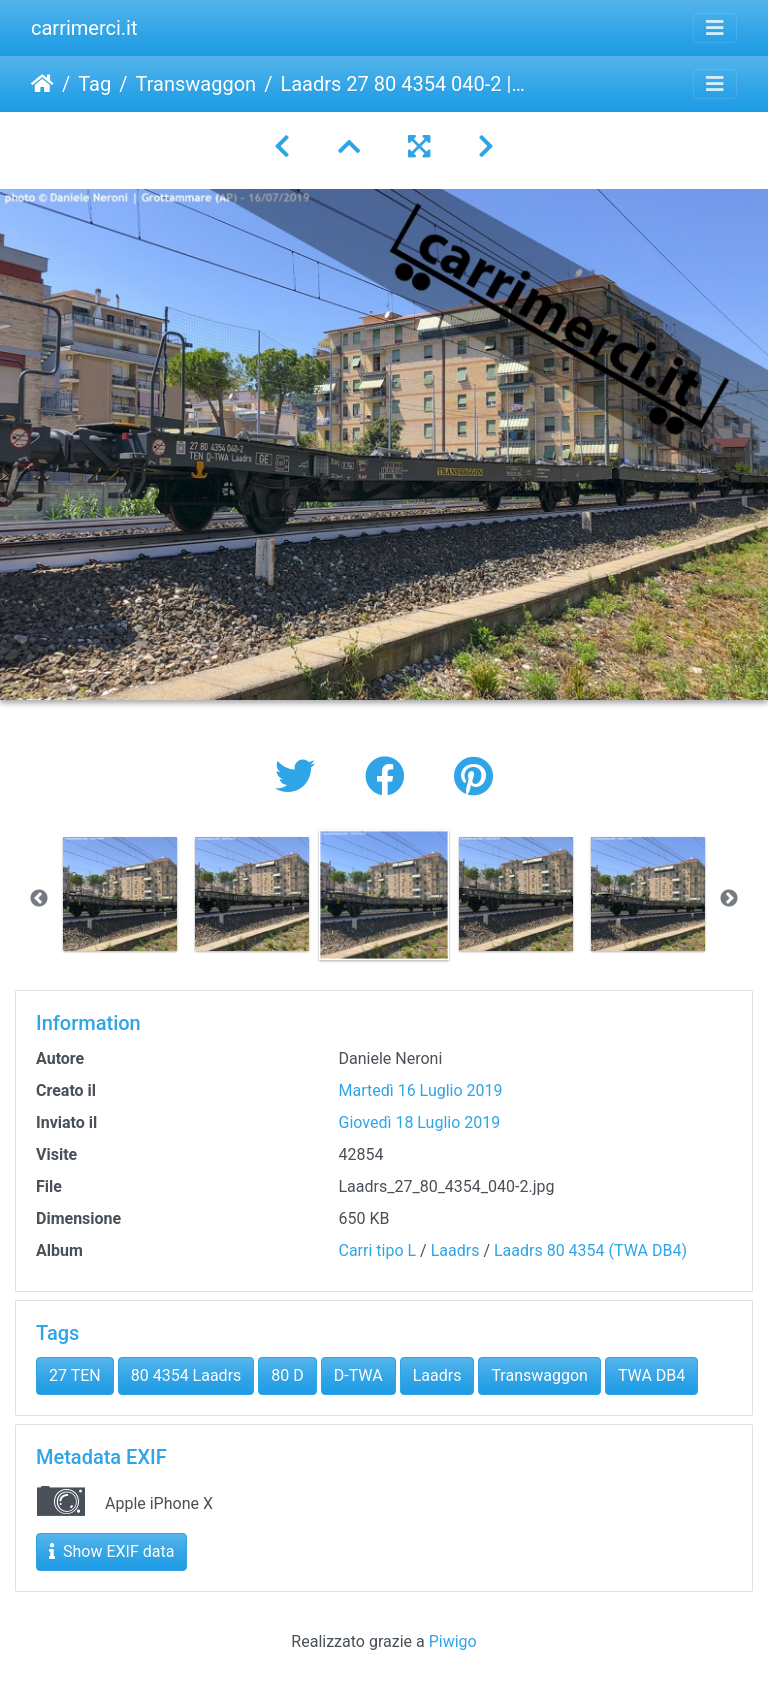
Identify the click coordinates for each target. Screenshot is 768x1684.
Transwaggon (195, 84)
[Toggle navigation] (715, 28)
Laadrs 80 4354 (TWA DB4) (590, 1250)
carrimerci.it (84, 28)
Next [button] (729, 899)
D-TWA (358, 1375)
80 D (287, 1375)
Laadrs (455, 1250)
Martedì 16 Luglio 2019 (421, 1090)
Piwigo (453, 1641)
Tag (94, 84)
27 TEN (75, 1375)
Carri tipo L (378, 1250)
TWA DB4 (651, 1375)
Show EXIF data (111, 1551)
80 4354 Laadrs (186, 1375)
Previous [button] (39, 899)
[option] (120, 894)
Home (42, 84)
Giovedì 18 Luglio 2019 (420, 1122)
